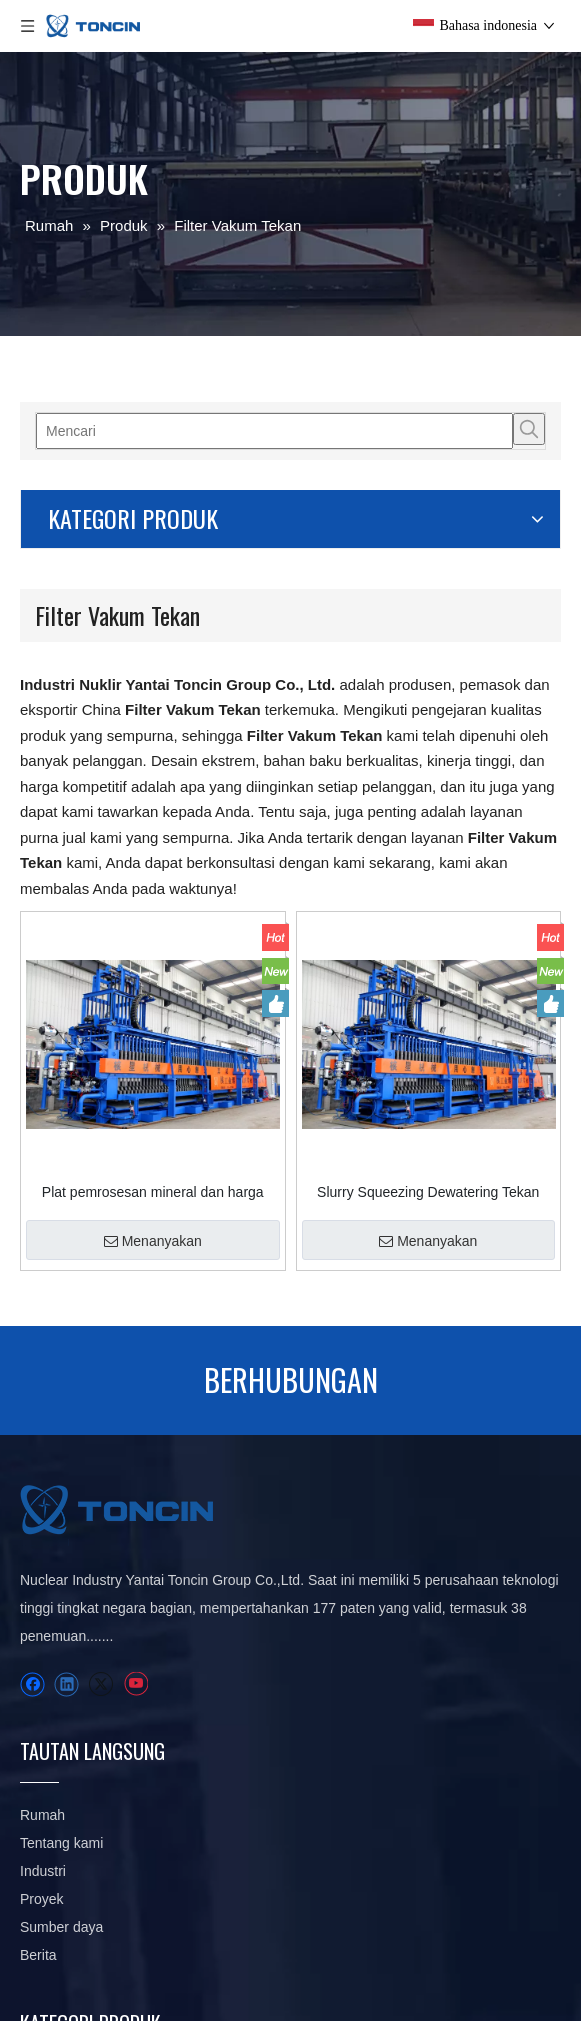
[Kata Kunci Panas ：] (93, 429)
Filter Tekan (346, 1523)
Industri (237, 1495)
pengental (341, 1607)
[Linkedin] (66, 1657)
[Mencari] (56, 429)
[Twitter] (100, 1657)
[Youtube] (135, 1657)
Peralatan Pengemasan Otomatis (351, 1775)
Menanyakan (262, 1058)
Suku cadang (351, 1719)
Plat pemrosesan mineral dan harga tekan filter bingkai (262, 1009)
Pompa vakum (354, 1691)
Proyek (236, 1523)
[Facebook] (32, 1657)
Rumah (236, 1411)
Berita (232, 1607)
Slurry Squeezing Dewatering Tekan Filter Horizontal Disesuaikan (464, 1009)
